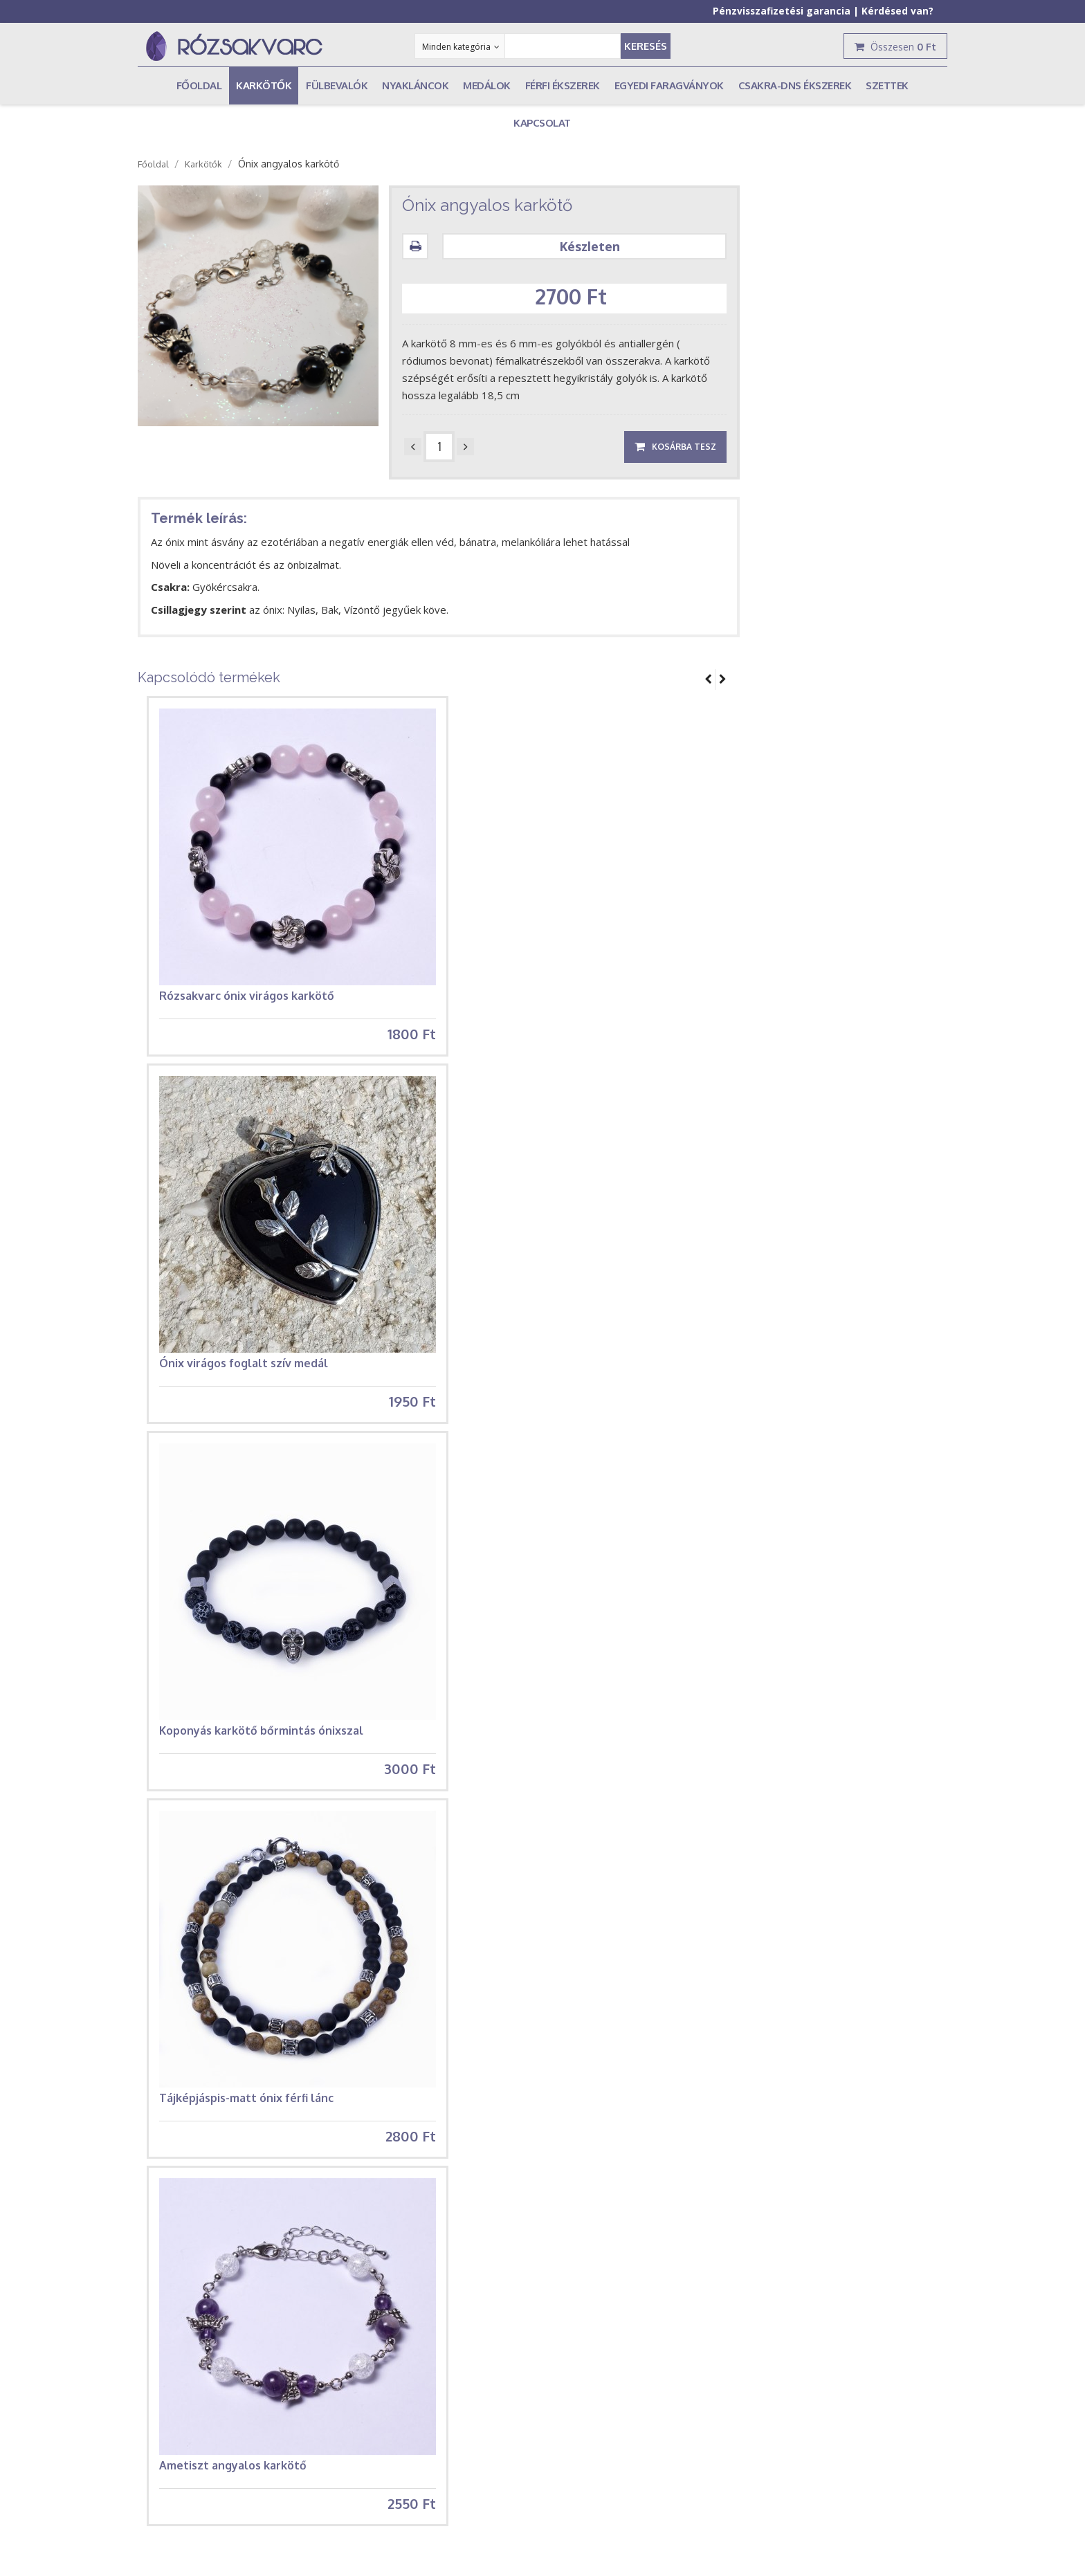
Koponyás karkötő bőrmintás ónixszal (261, 1744)
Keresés (645, 46)
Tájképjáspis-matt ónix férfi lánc (246, 2117)
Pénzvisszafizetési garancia (781, 10)
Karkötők (203, 164)
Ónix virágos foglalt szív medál (243, 1369)
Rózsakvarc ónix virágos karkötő (246, 996)
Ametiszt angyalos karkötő (233, 2492)
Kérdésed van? (897, 10)
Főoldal (153, 164)
